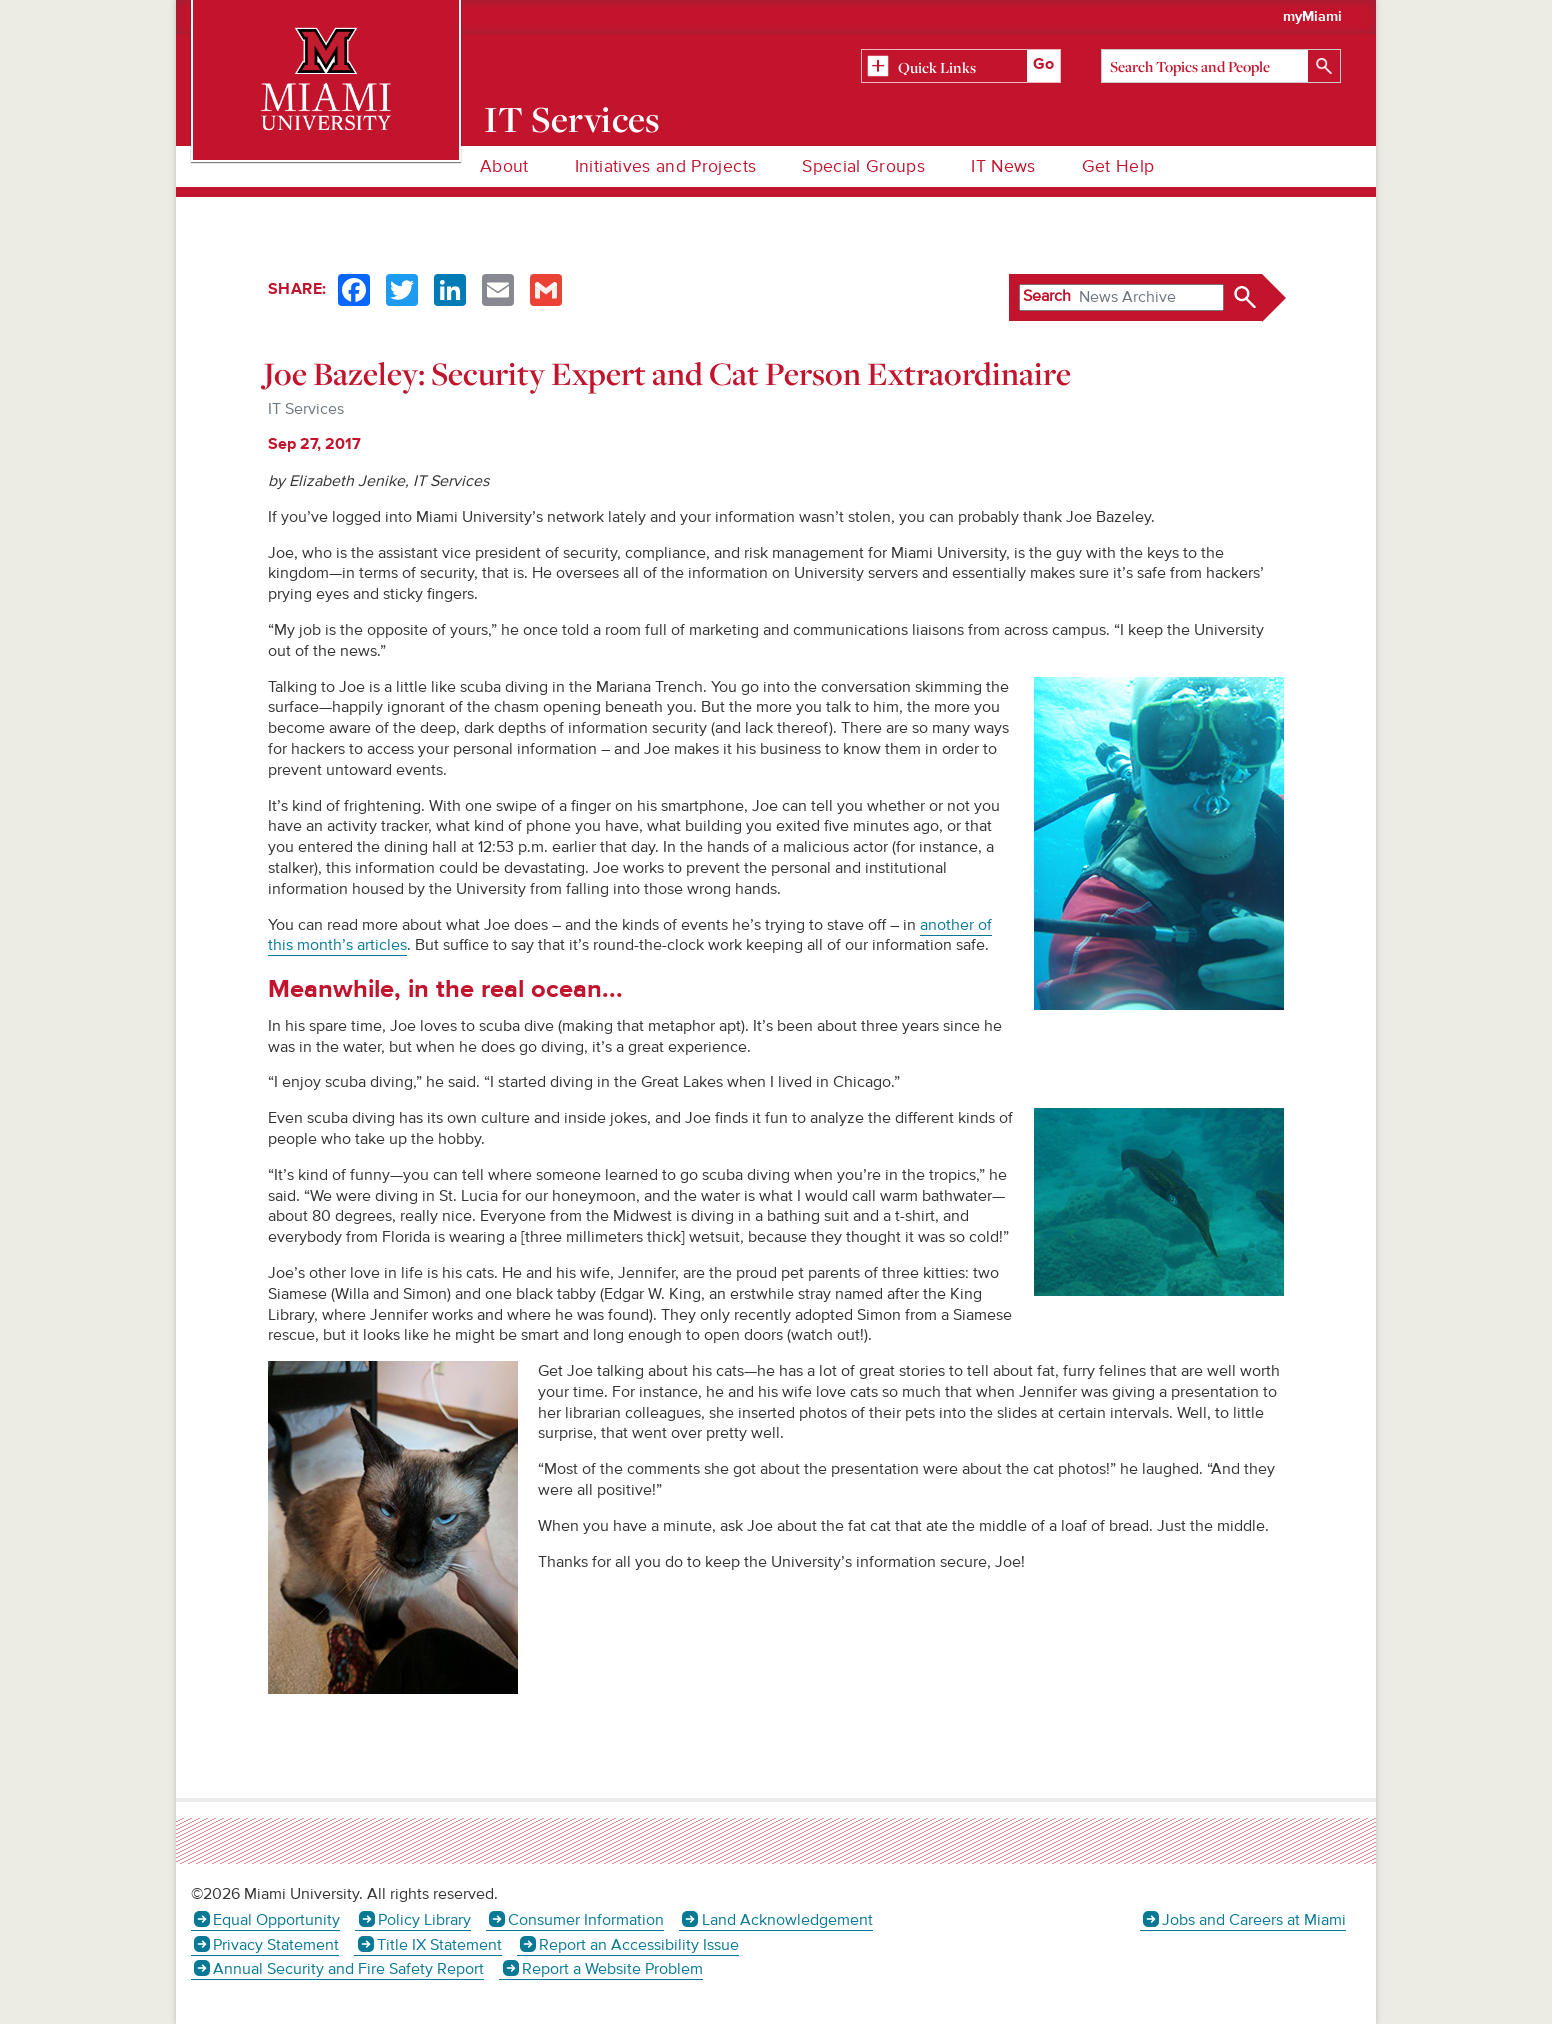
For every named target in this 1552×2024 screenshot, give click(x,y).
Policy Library (424, 1920)
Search (1047, 296)
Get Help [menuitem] (1118, 166)
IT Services (572, 119)
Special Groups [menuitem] (863, 166)
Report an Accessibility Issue (639, 1945)
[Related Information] (961, 67)
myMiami (1312, 17)
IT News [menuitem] (1003, 166)
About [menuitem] (504, 166)
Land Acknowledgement (787, 1920)
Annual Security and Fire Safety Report (348, 1969)
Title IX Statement (439, 1945)
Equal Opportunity (276, 1920)
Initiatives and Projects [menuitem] (665, 166)
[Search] (1221, 66)
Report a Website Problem (612, 1969)
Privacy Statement (276, 1945)
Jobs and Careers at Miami (1254, 1920)
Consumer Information (586, 1920)
